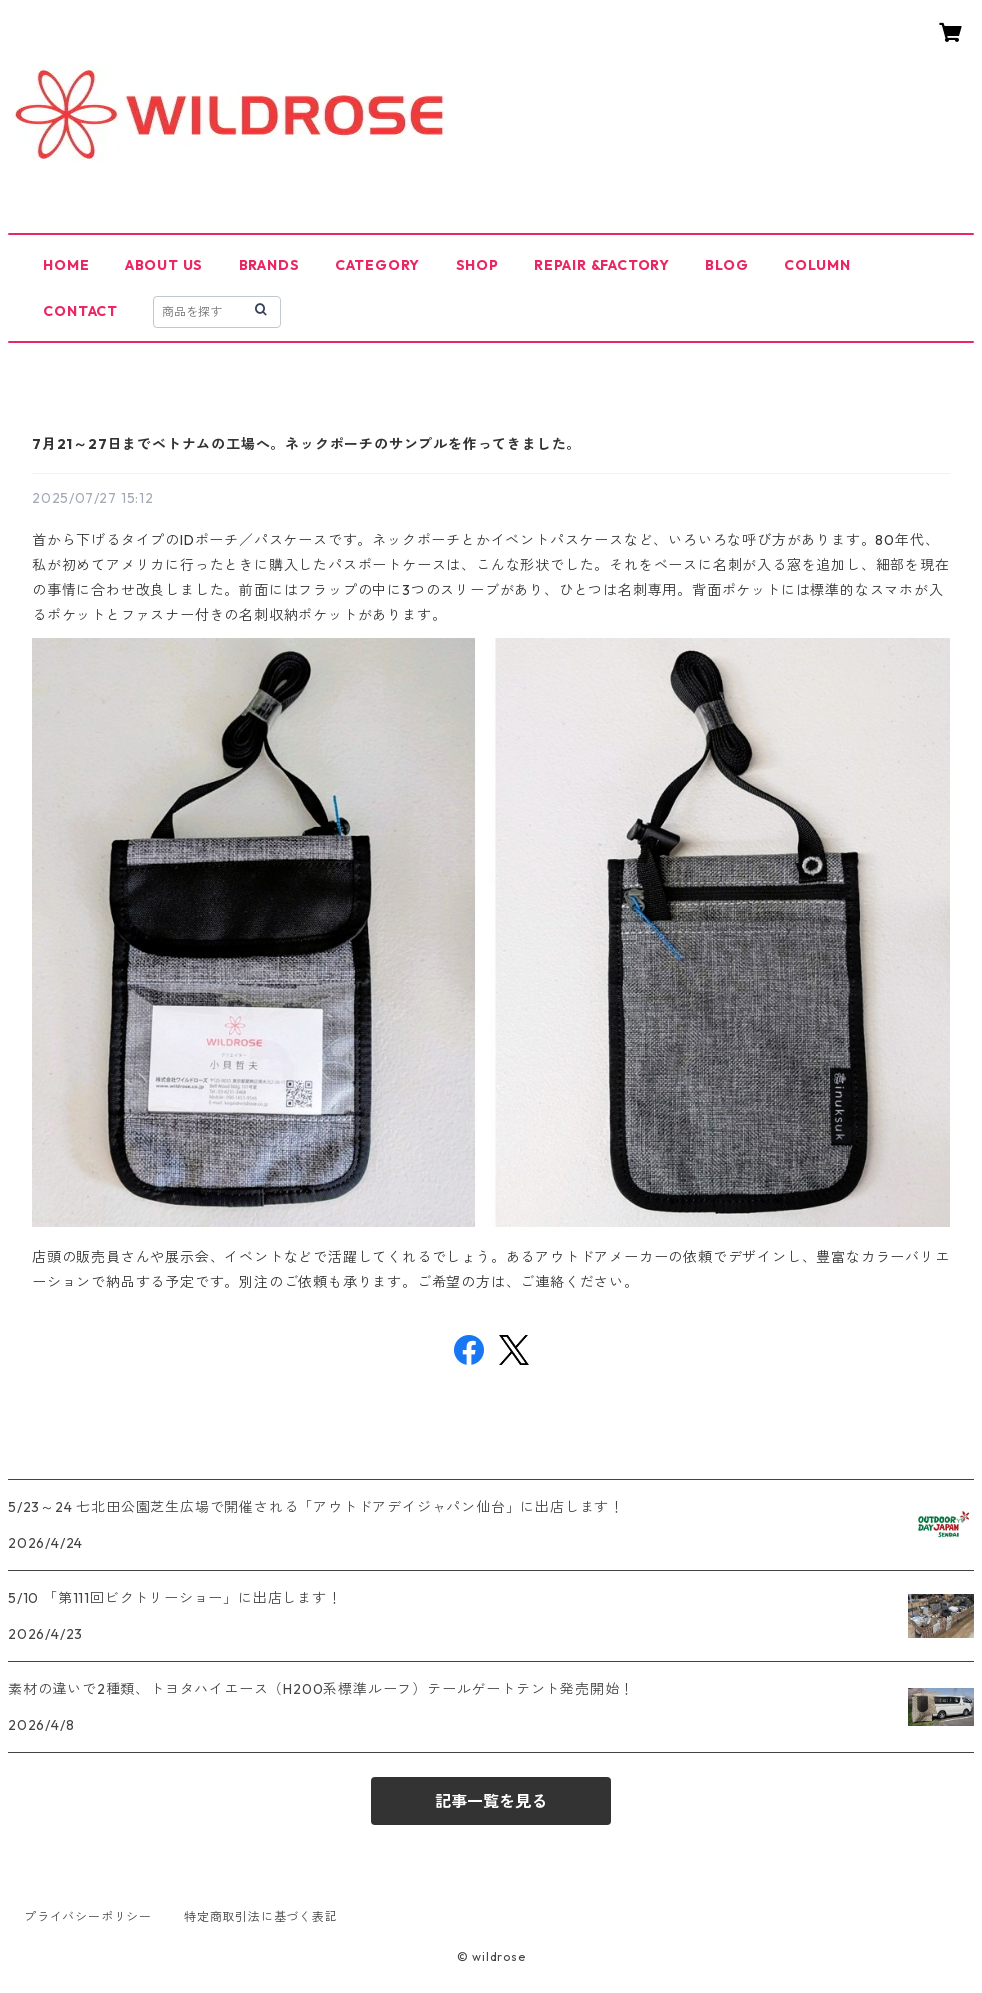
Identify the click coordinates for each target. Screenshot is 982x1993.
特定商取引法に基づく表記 (261, 1916)
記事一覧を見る (491, 1801)
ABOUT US (164, 265)
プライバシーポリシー (88, 1916)
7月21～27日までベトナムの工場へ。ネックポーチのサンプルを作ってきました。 (306, 444)
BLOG (726, 265)
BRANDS (269, 265)
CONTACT (80, 311)
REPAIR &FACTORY (602, 265)
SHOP (477, 265)
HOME (66, 265)
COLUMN (817, 265)
